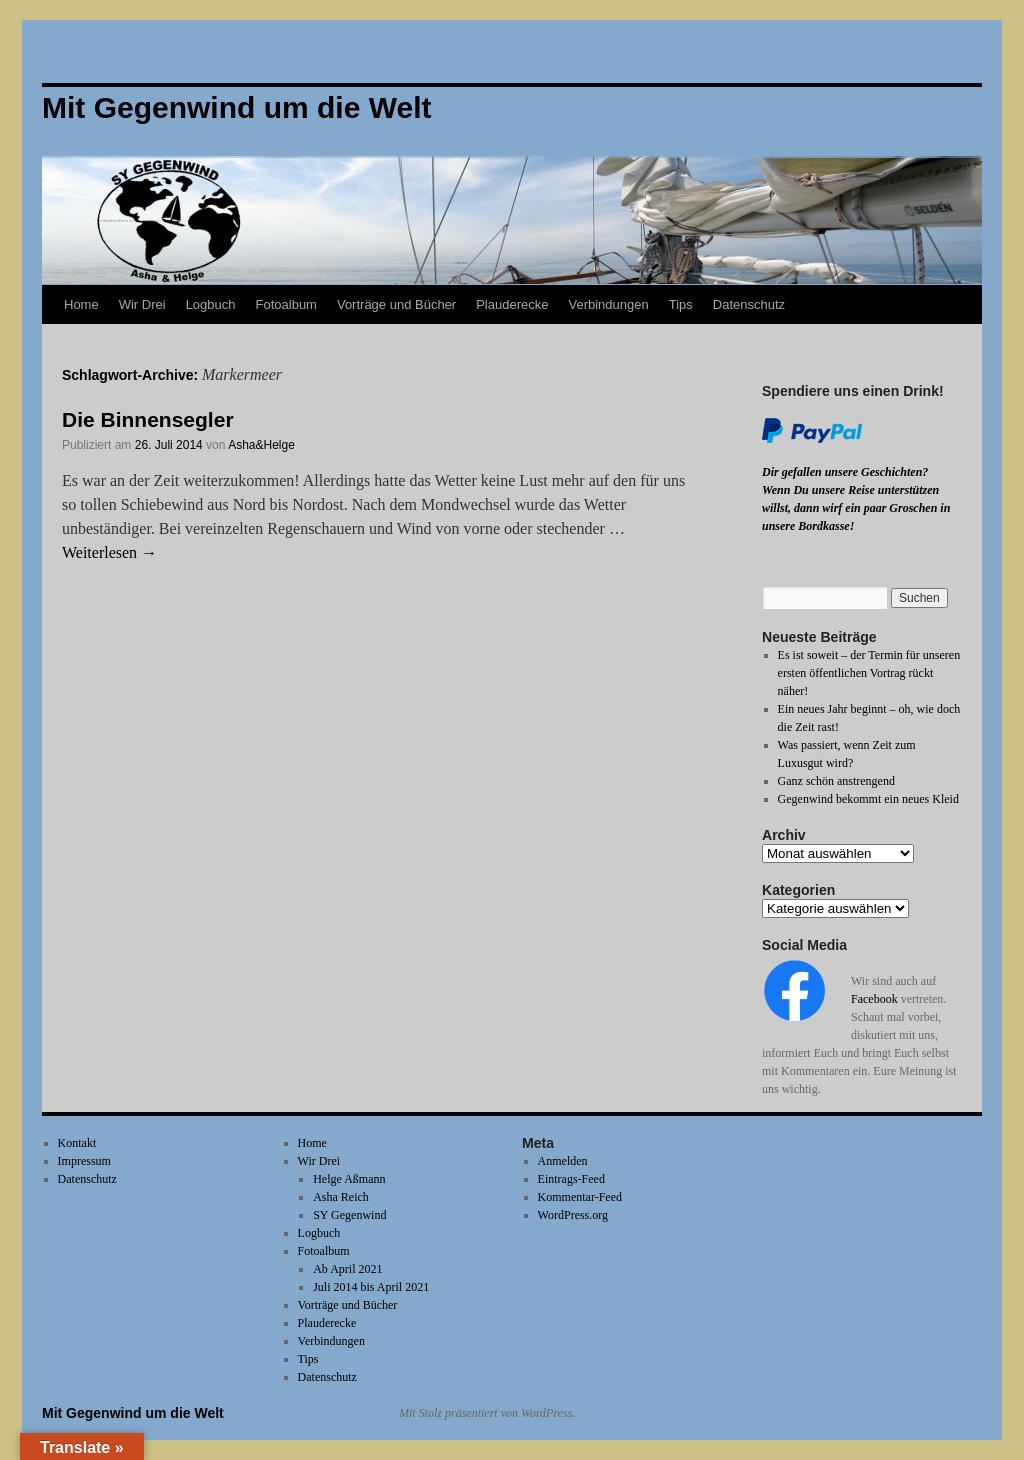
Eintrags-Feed (571, 1179)
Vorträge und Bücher (396, 304)
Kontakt (77, 1143)
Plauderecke (512, 304)
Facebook (874, 999)
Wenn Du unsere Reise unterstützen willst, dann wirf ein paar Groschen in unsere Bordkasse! (856, 508)
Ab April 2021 (347, 1269)
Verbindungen (608, 304)
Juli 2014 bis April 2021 (371, 1287)
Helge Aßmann (349, 1179)
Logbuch (211, 304)
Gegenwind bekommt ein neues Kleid (868, 799)
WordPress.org (573, 1215)
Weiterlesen (109, 552)
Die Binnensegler (148, 419)
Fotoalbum (286, 304)
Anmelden (563, 1161)
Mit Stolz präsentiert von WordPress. (487, 1413)
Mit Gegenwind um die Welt (133, 1413)
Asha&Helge (261, 445)
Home (81, 304)
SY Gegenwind (349, 1215)
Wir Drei (142, 304)
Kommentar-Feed (580, 1197)
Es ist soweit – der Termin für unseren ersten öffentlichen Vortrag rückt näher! (869, 673)
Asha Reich (341, 1197)
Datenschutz (749, 304)
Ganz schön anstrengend (836, 781)
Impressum (84, 1161)
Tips (681, 304)
